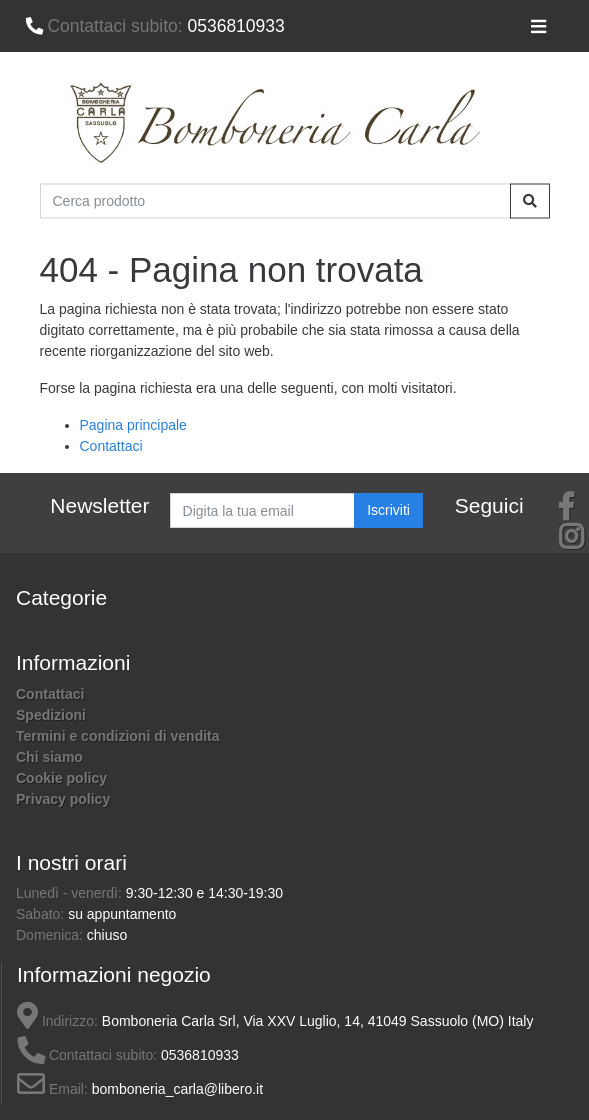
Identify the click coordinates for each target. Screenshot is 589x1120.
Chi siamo (49, 757)
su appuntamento (122, 914)
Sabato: (42, 914)
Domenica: (51, 935)
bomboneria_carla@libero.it (177, 1089)
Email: (52, 1089)
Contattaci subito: (87, 1055)
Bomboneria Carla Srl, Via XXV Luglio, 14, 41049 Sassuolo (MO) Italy (318, 1021)
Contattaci (111, 446)
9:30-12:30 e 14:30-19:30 (204, 893)
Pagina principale (133, 425)
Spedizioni (51, 715)
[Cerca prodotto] (275, 200)
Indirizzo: (57, 1021)
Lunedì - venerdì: (71, 893)
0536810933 (155, 26)
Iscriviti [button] (388, 510)
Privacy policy (63, 799)
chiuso (107, 935)
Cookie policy (61, 778)
